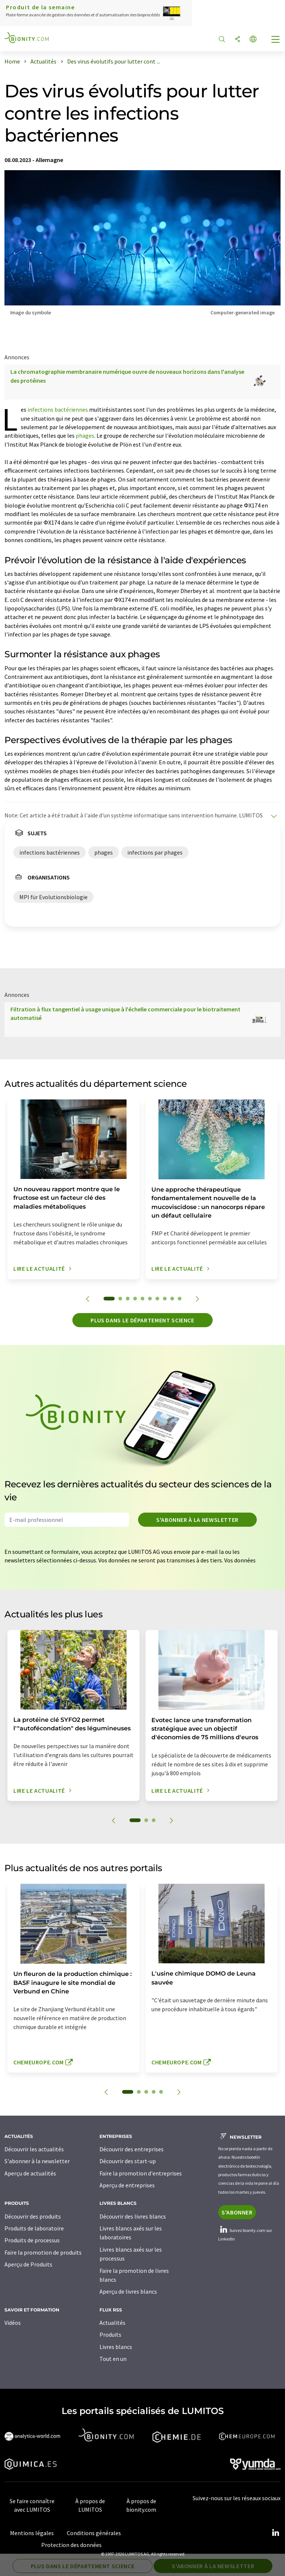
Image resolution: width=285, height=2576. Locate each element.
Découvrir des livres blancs (132, 2216)
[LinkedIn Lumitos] (275, 2533)
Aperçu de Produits (28, 2264)
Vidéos (12, 2322)
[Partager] (237, 39)
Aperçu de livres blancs (128, 2291)
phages (85, 435)
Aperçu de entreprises (127, 2185)
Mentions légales (32, 2533)
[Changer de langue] (253, 39)
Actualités (112, 2322)
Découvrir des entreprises (131, 2149)
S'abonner (237, 2212)
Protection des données (71, 2545)
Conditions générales (94, 2533)
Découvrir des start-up (127, 2161)
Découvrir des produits (32, 2216)
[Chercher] (222, 39)
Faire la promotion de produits (43, 2252)
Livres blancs (115, 2346)
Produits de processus (32, 2240)
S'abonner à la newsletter (197, 1519)
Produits (110, 2334)
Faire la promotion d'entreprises (140, 2173)
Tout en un (113, 2358)
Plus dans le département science (142, 1320)
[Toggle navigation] (276, 40)
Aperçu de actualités (30, 2173)
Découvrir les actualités (34, 2149)
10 (179, 1298)
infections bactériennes (57, 409)
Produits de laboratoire (34, 2228)
